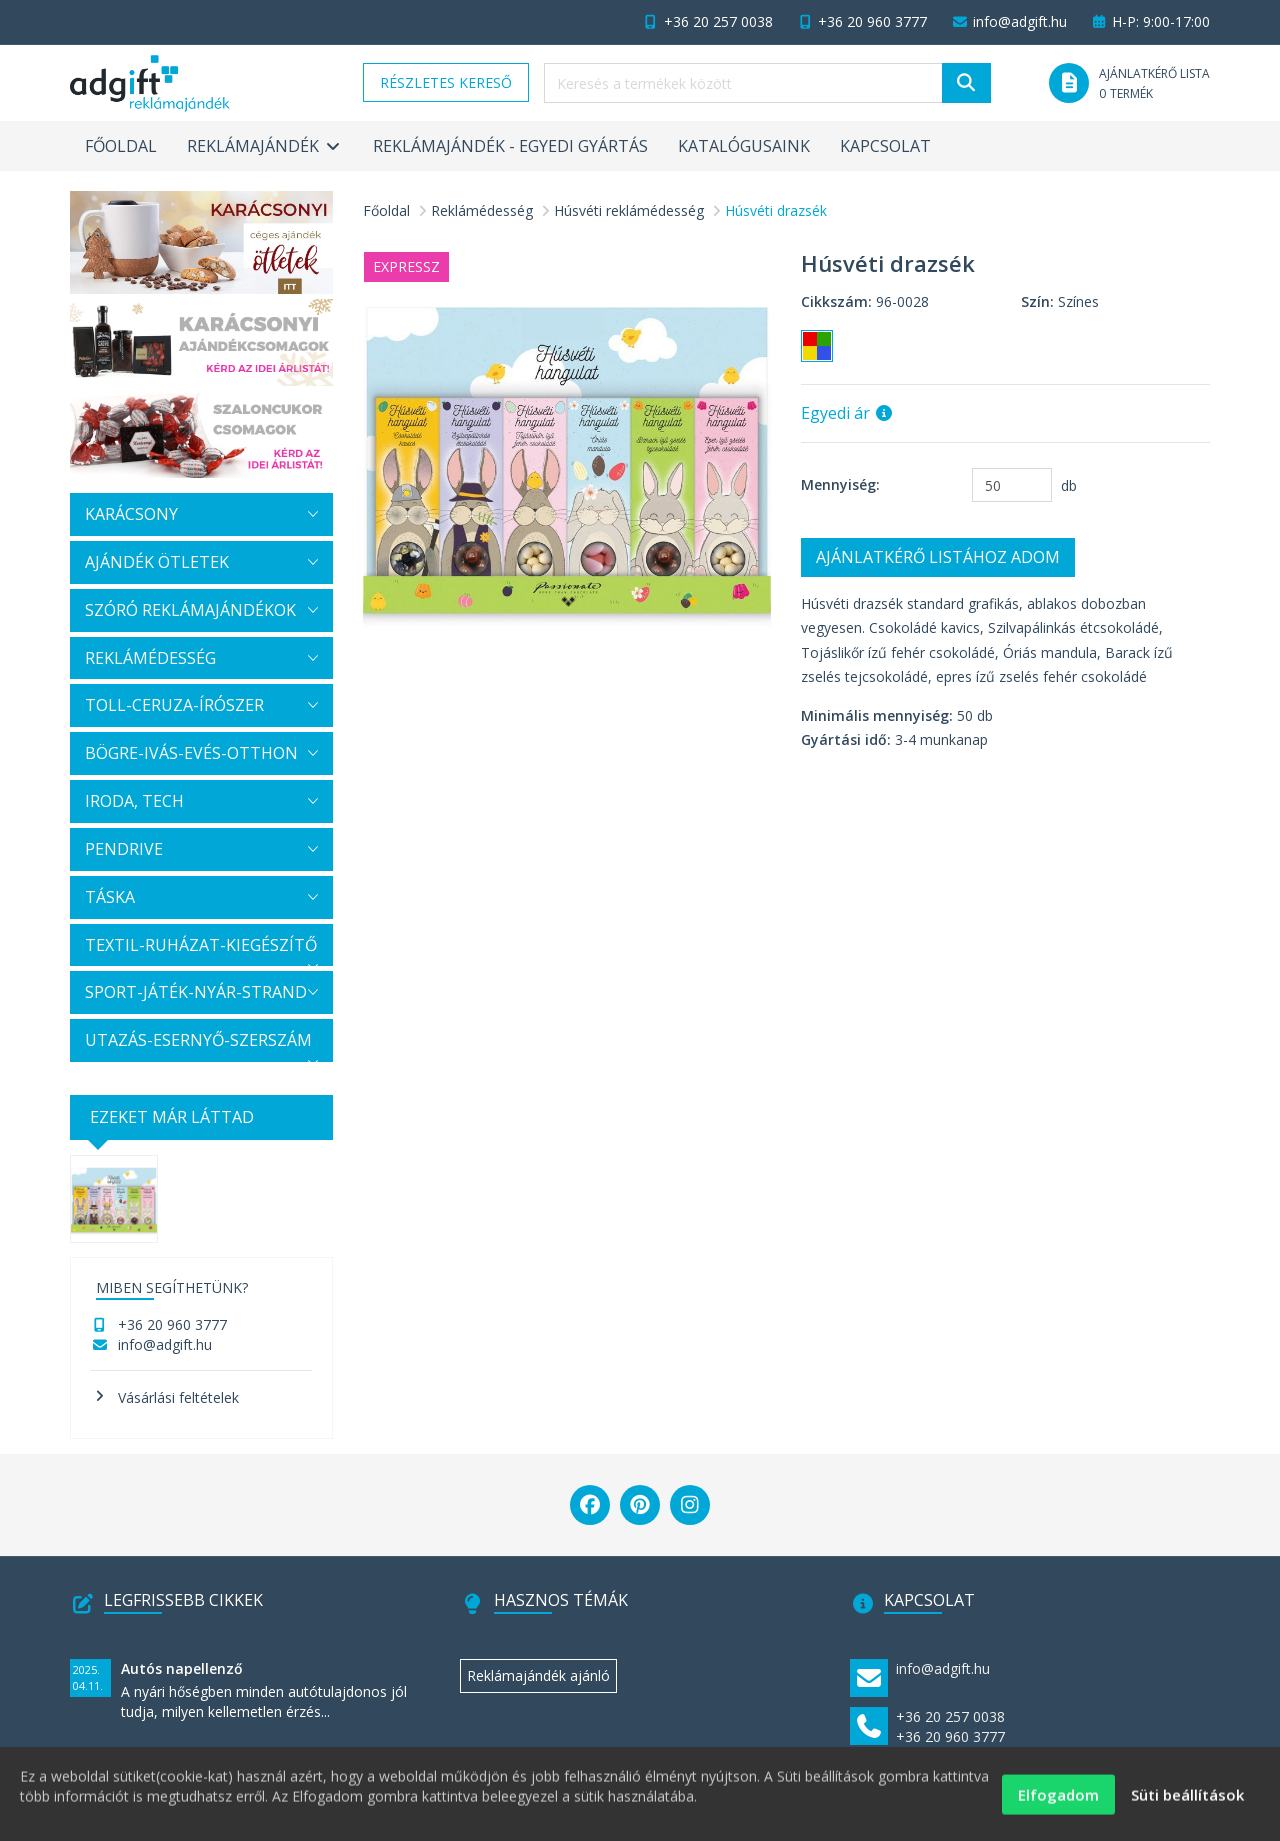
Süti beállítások (1187, 1803)
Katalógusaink (744, 146)
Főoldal (121, 146)
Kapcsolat (885, 146)
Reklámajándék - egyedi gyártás (510, 146)
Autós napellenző (182, 1668)
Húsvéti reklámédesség (629, 210)
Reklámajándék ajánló (538, 1675)
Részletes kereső (446, 82)
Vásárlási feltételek (178, 1397)
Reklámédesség (482, 210)
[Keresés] (966, 83)
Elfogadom (1058, 1803)
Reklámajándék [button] (265, 146)
